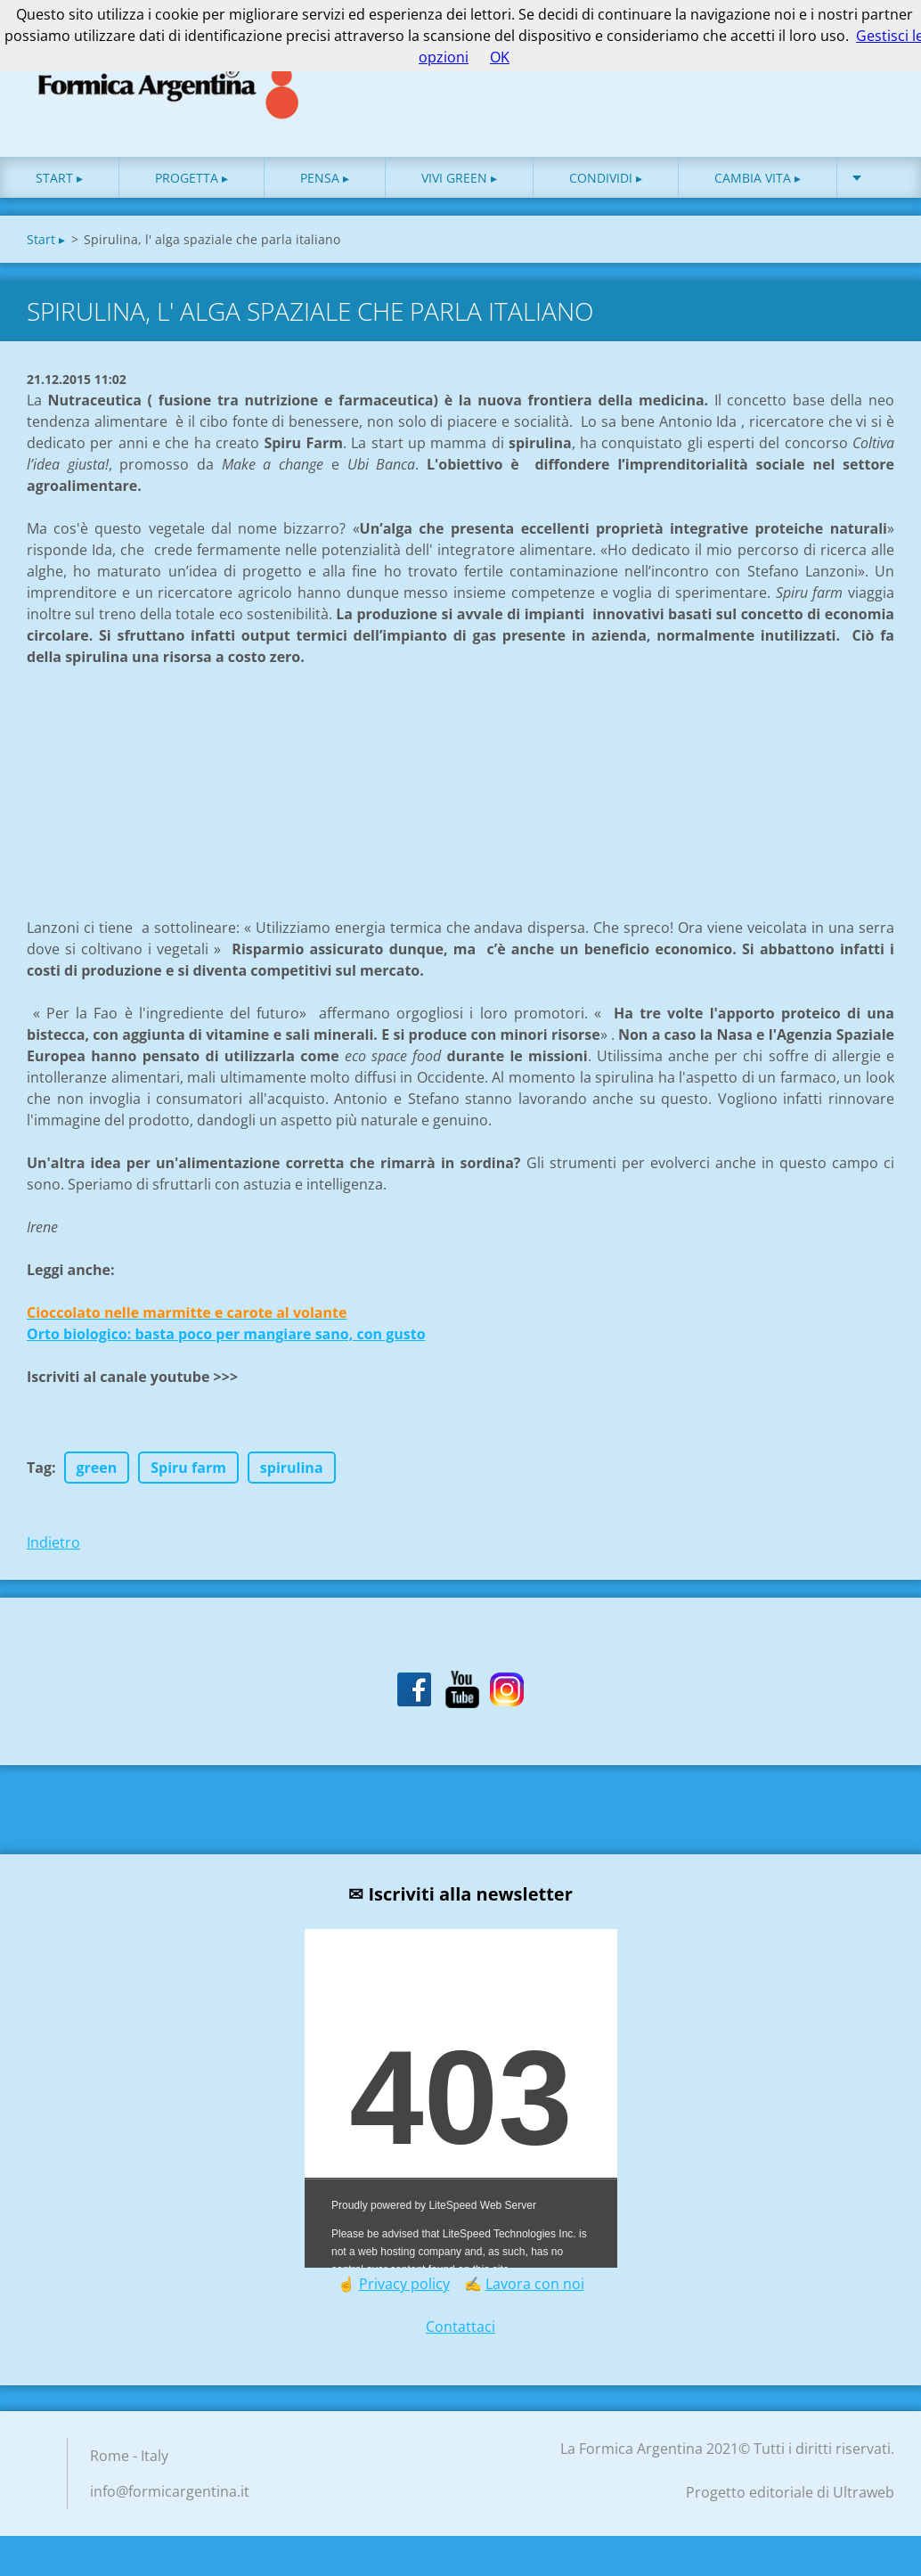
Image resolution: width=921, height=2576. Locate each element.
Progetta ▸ (191, 177)
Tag (39, 1467)
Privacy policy (404, 2284)
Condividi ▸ (605, 177)
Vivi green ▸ (459, 177)
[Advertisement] (160, 778)
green (97, 1467)
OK (499, 57)
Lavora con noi (534, 2284)
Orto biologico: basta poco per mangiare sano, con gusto (226, 1334)
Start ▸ (59, 177)
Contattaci (460, 2326)
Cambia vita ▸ (757, 177)
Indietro (53, 1542)
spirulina (291, 1467)
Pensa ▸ (324, 177)
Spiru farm (188, 1467)
